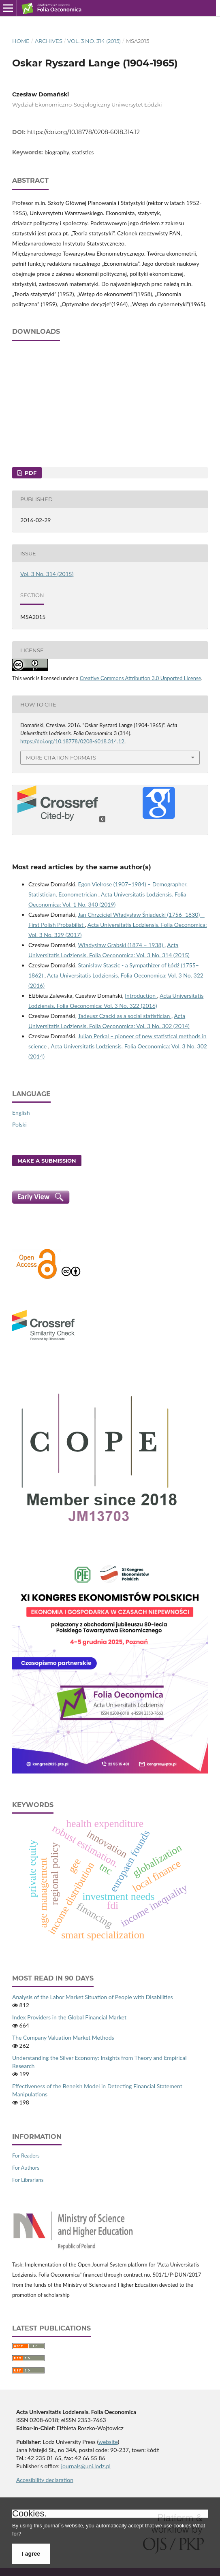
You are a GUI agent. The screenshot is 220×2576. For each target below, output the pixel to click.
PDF (29, 473)
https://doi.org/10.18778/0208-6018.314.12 (83, 132)
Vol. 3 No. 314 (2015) (94, 41)
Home (21, 41)
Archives (48, 41)
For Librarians (27, 2180)
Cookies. (29, 2514)
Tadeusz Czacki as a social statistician (124, 1015)
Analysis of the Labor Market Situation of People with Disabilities (92, 1996)
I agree (31, 2553)
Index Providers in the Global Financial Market (69, 2017)
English (21, 1112)
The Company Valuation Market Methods (63, 2037)
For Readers (26, 2155)
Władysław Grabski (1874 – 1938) (121, 944)
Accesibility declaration (44, 2479)
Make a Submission (46, 1160)
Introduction (141, 995)
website (108, 2441)
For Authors (25, 2167)
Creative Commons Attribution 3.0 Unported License (140, 678)
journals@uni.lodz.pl (86, 2466)
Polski (19, 1124)
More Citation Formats (61, 757)
